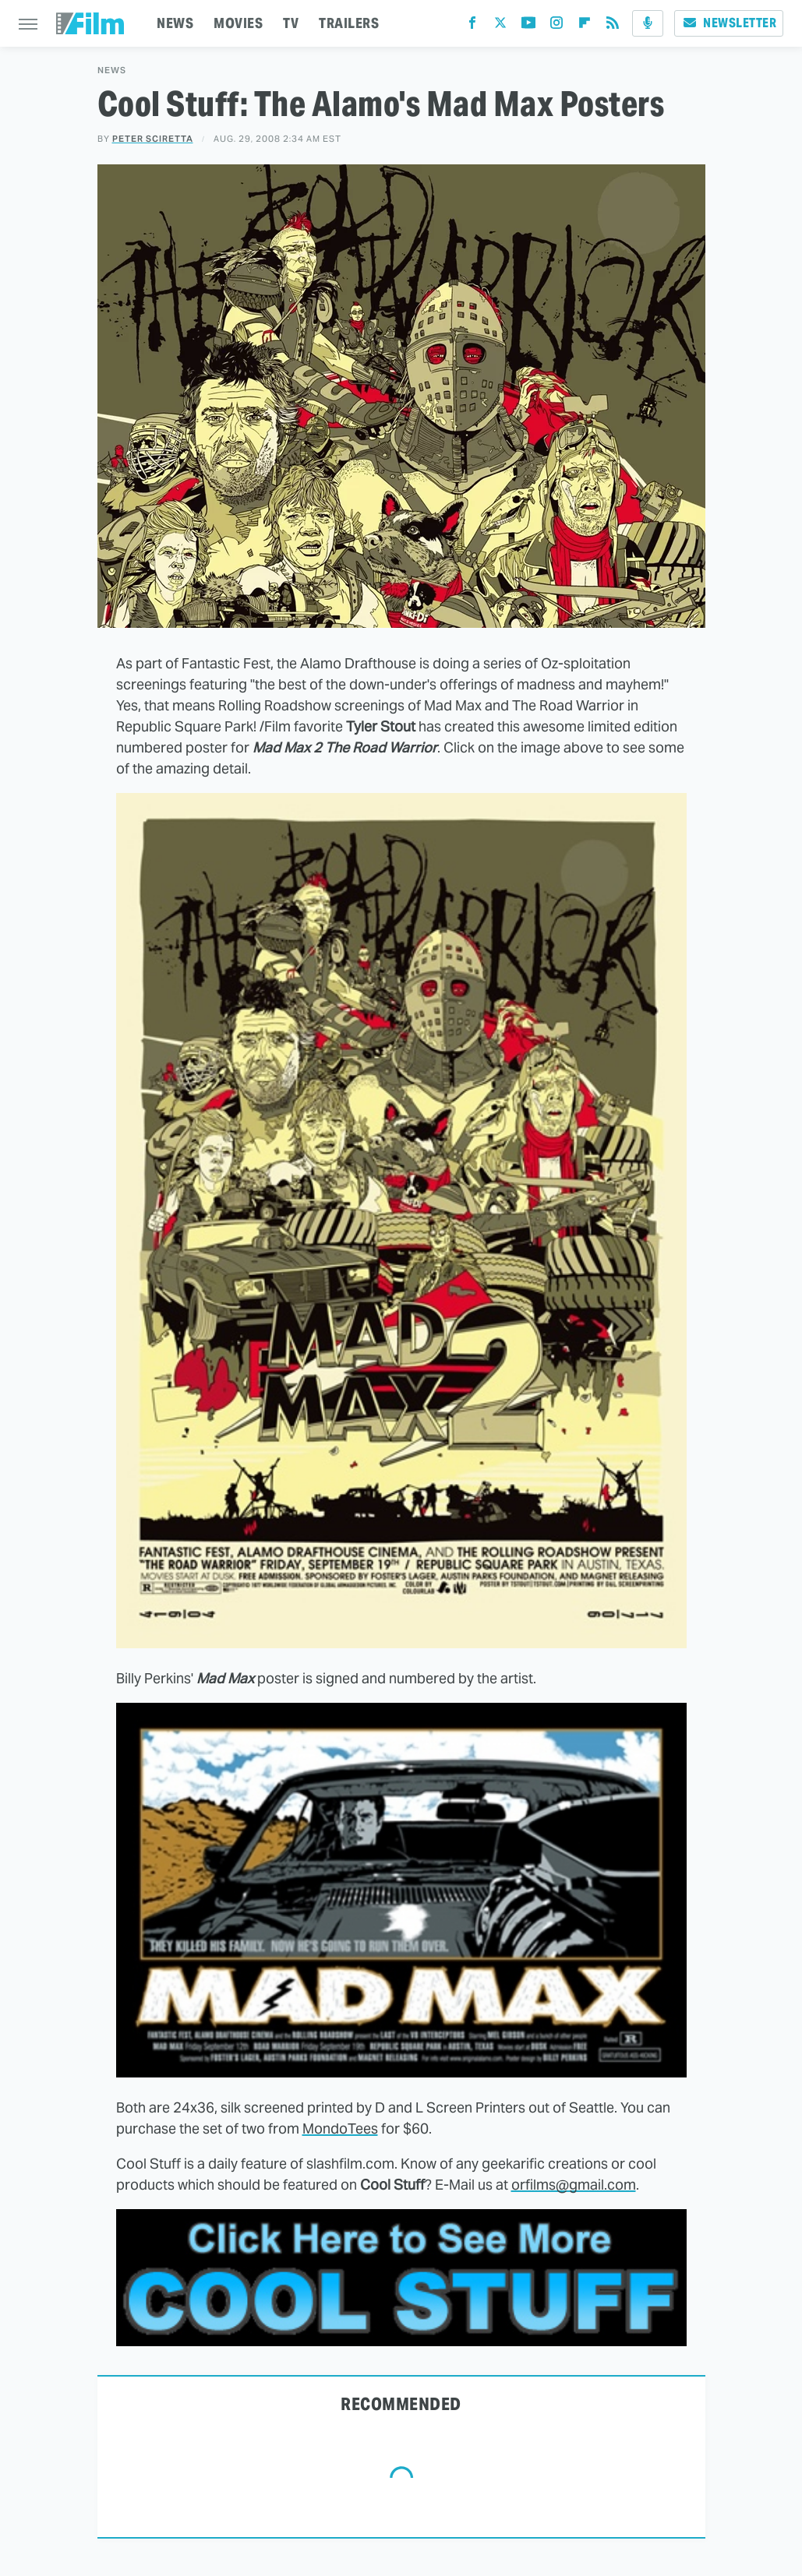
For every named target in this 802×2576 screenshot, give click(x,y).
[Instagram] (556, 26)
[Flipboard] (584, 26)
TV (291, 23)
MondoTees (340, 2128)
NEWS (175, 23)
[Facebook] (472, 26)
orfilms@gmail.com (573, 2185)
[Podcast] (647, 23)
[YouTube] (528, 26)
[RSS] (612, 26)
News (111, 70)
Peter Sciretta (152, 138)
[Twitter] (500, 26)
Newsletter (728, 23)
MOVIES (238, 23)
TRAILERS (349, 23)
